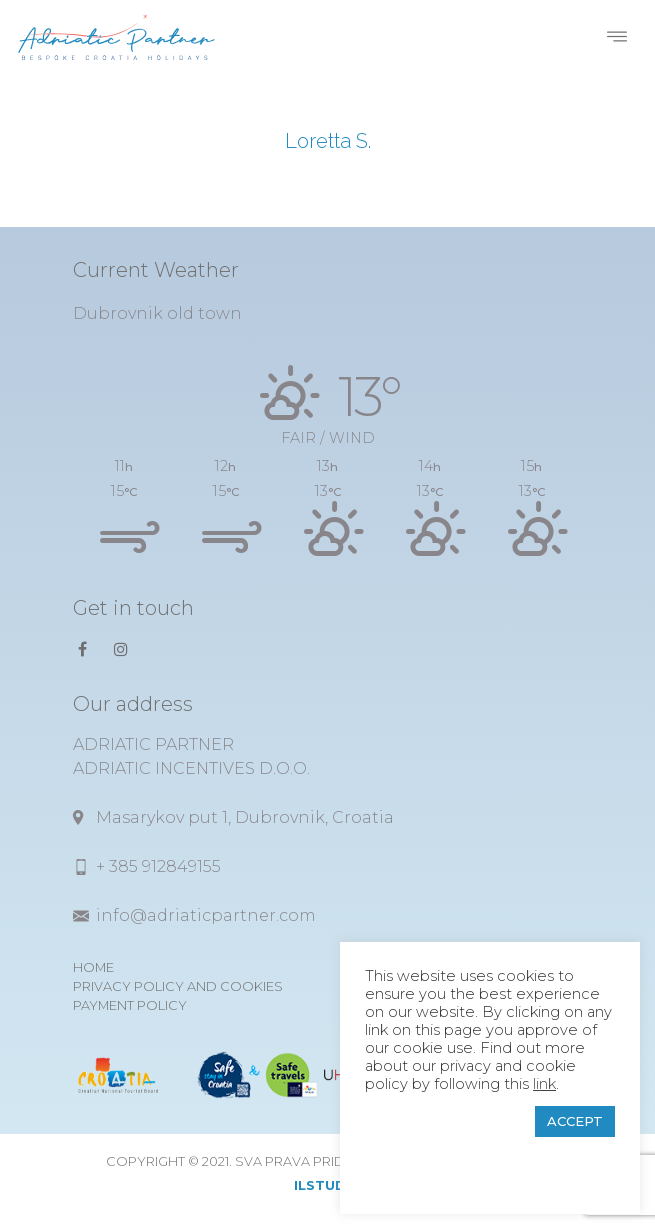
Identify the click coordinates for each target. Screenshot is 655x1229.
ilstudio (328, 1185)
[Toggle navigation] (617, 37)
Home (93, 967)
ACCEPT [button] (575, 1121)
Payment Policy (130, 1005)
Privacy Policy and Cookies (178, 986)
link (544, 1084)
